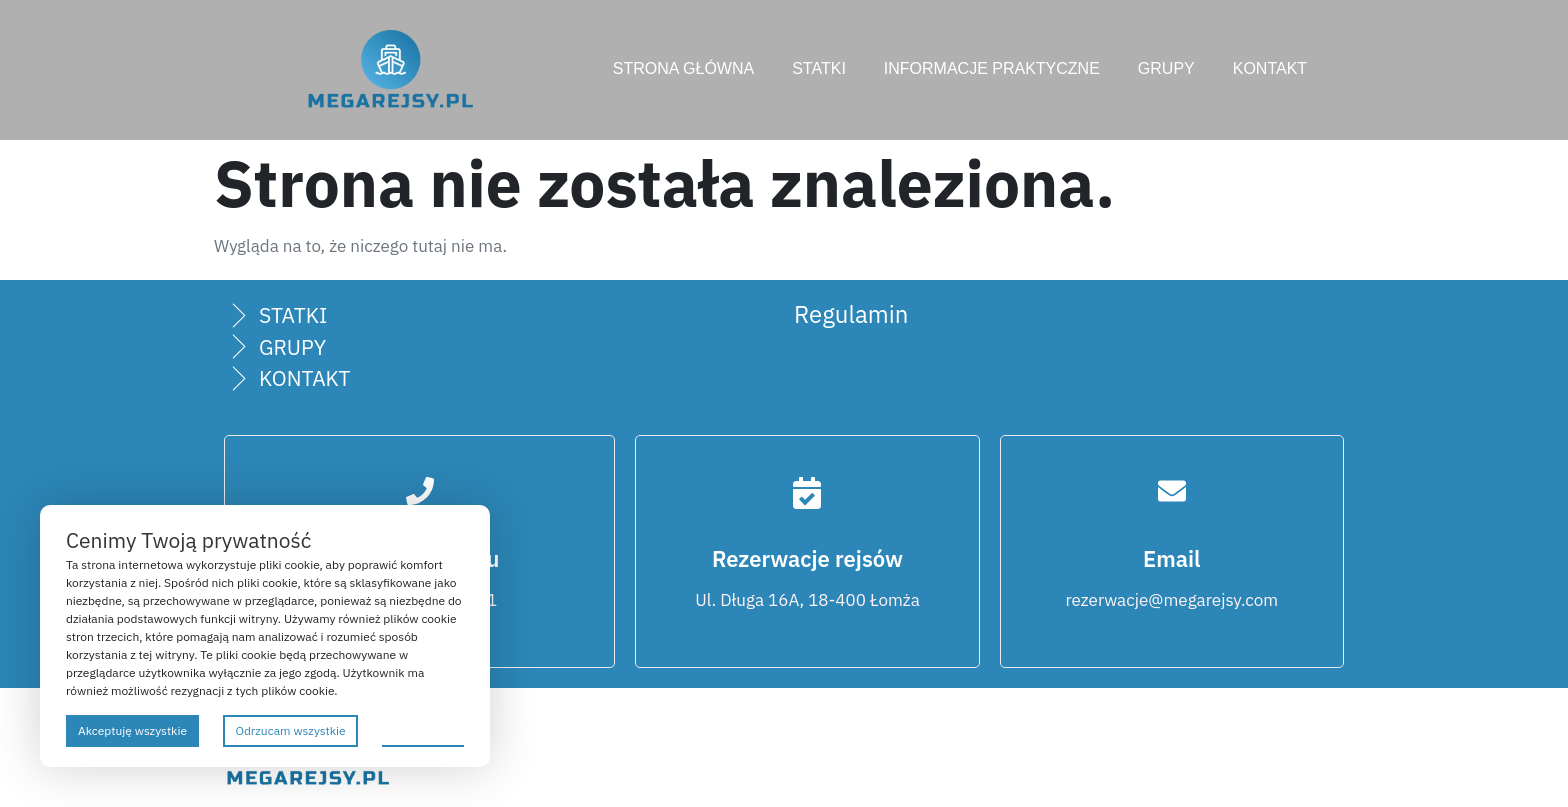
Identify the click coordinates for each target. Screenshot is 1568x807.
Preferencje (423, 729)
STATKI (819, 68)
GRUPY (1166, 68)
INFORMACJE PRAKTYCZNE (992, 68)
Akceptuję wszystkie (132, 730)
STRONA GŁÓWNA (683, 68)
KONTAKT (1270, 68)
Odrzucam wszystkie (290, 730)
